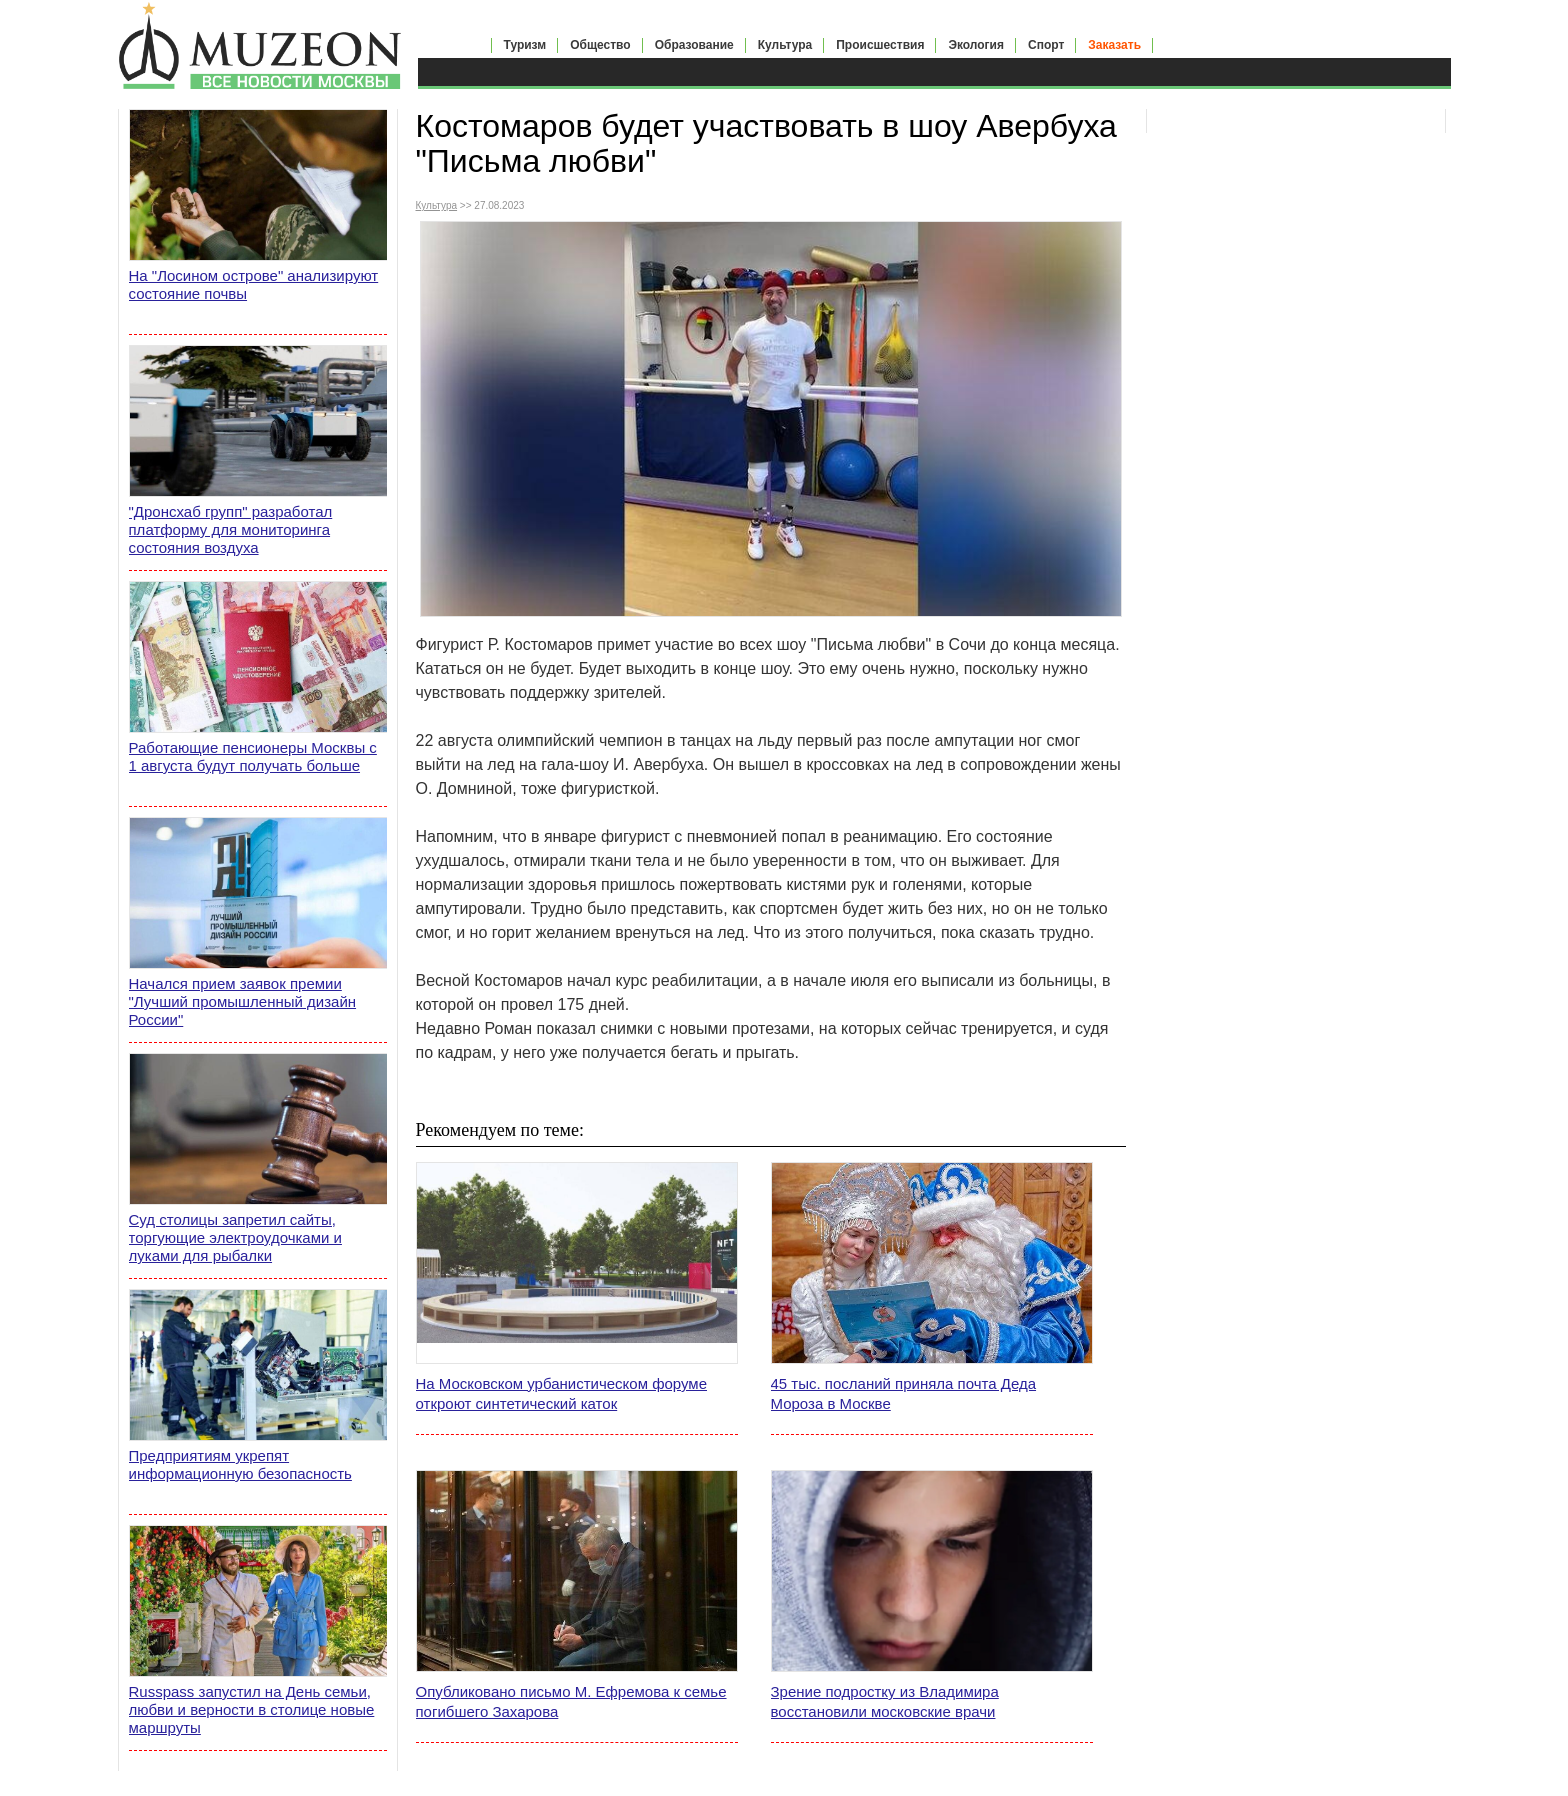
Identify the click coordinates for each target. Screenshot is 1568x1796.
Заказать (1114, 45)
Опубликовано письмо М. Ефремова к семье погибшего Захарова (571, 1701)
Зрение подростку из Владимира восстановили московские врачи (885, 1701)
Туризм (525, 45)
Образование (694, 45)
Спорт (1046, 45)
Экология (976, 45)
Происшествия (880, 45)
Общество (600, 45)
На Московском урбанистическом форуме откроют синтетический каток (562, 1393)
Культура (785, 45)
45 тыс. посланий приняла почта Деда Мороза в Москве (904, 1393)
